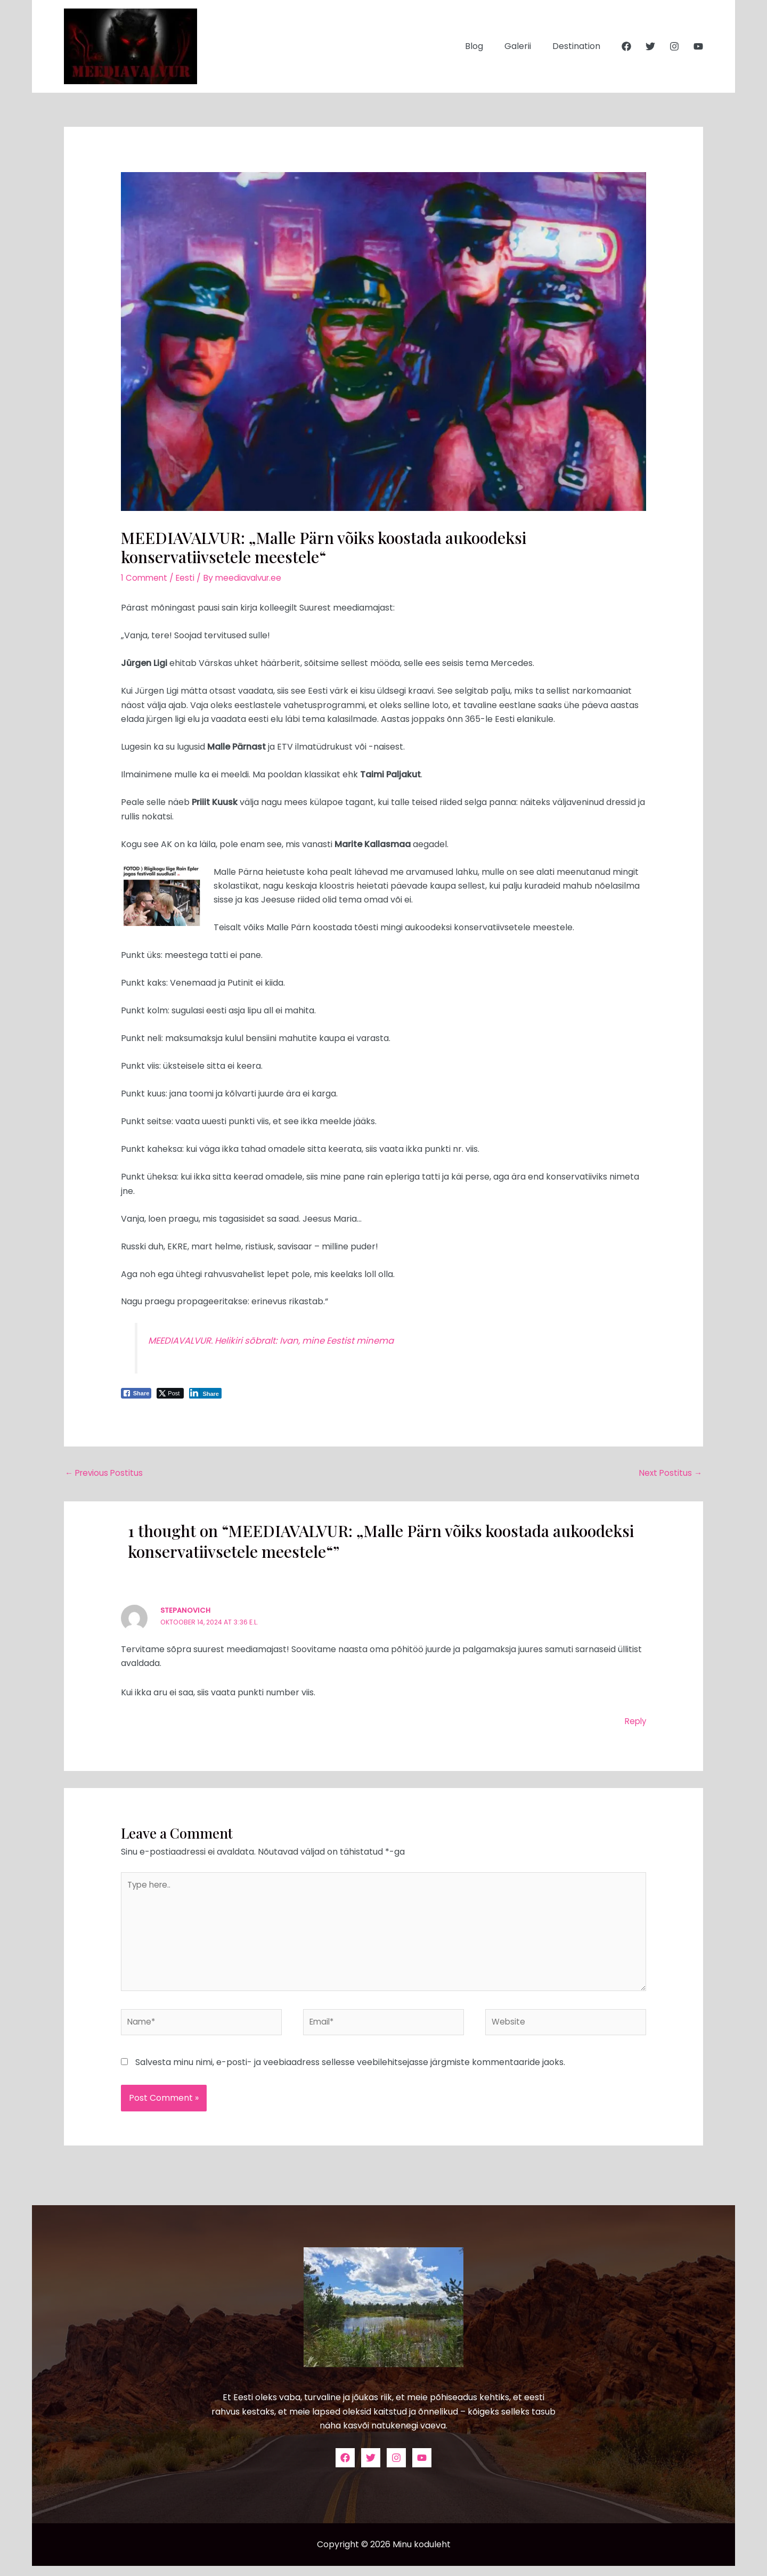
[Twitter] (650, 46)
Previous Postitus (105, 1473)
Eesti (187, 578)
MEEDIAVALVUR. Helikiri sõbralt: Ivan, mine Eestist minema (279, 1340)
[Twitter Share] (170, 1392)
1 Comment (145, 578)
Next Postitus (669, 1473)
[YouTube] (698, 46)
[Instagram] (674, 46)
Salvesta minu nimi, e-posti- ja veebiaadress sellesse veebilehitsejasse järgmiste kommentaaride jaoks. (350, 2072)
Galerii (524, 46)
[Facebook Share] (136, 1392)
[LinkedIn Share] (205, 1392)
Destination (578, 46)
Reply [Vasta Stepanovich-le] (634, 1722)
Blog (485, 46)
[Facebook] (626, 46)
